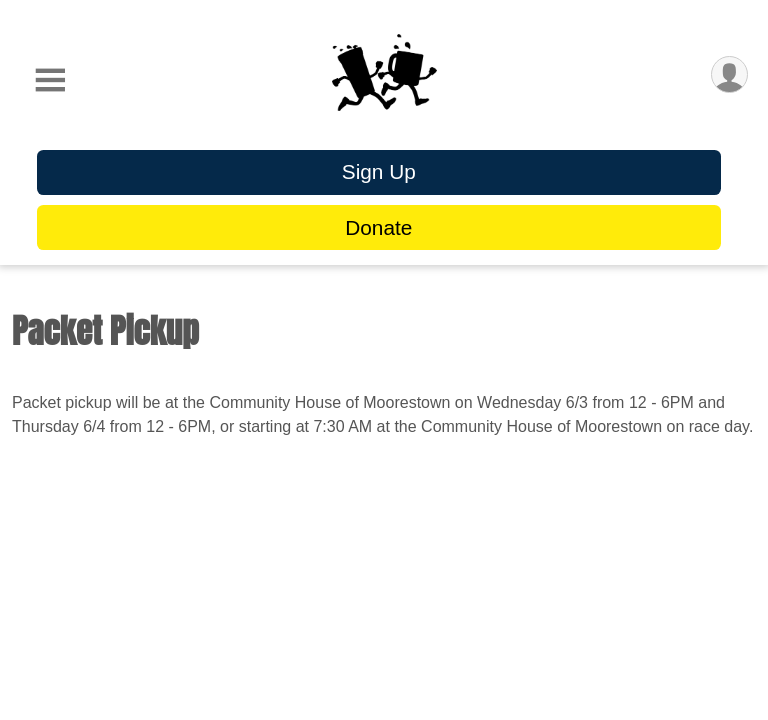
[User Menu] (729, 74)
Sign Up (379, 171)
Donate (378, 227)
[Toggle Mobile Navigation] (50, 80)
